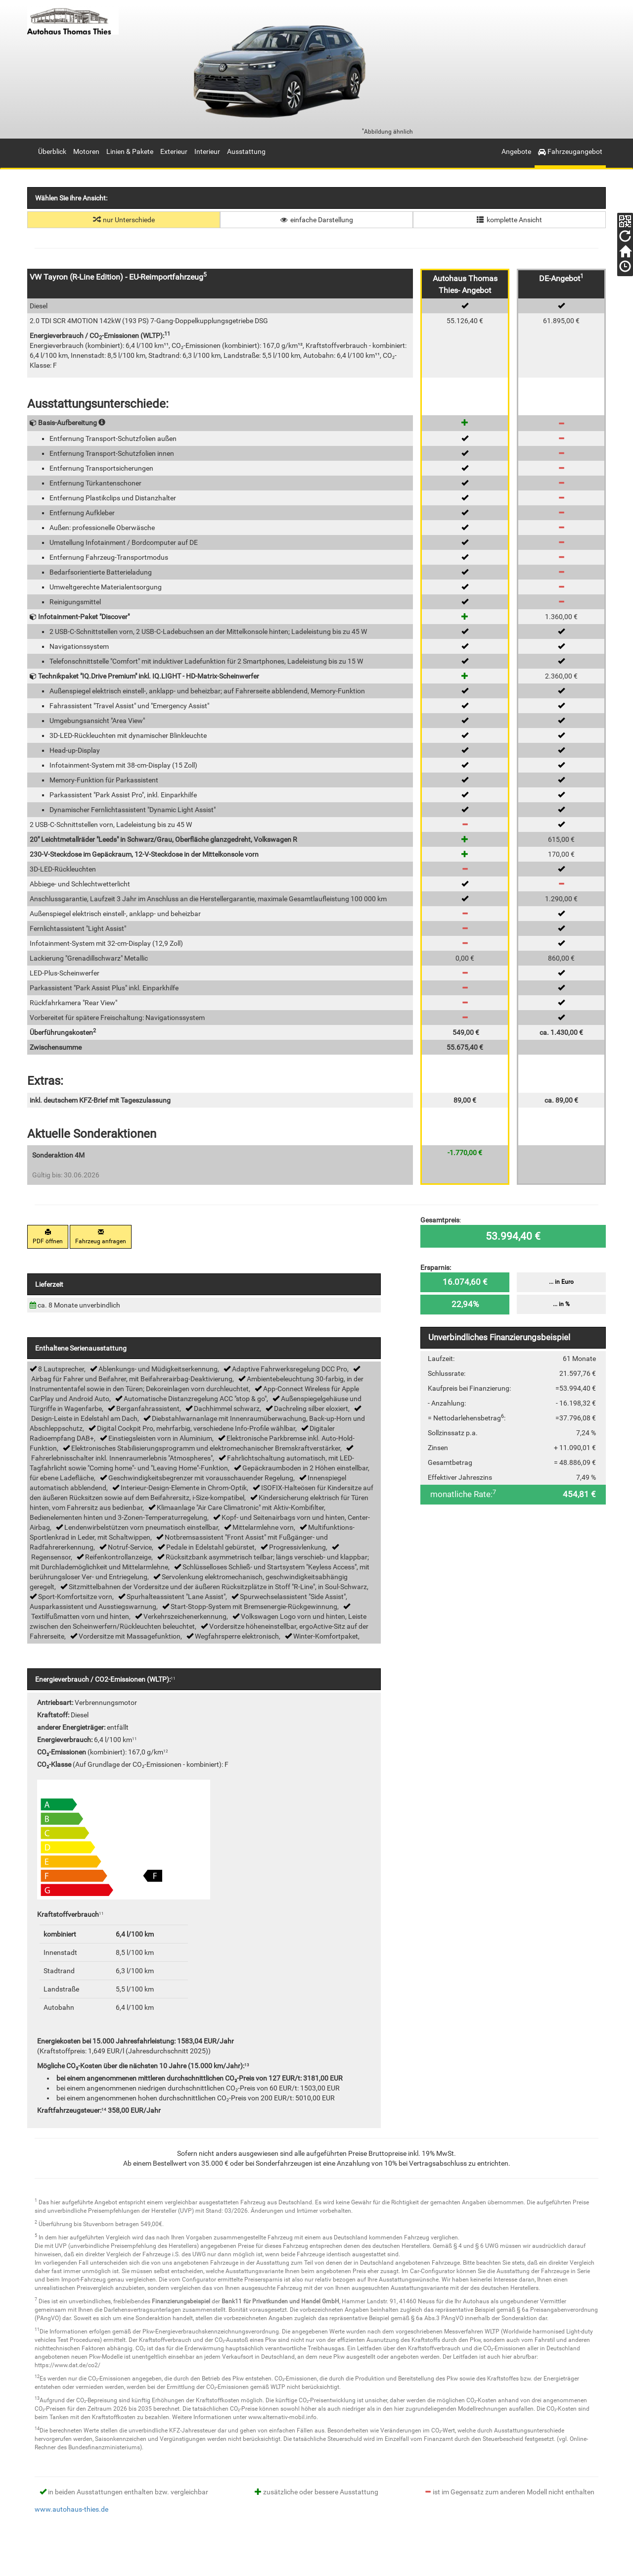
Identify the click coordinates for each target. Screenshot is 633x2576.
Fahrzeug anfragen (100, 1237)
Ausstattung (246, 151)
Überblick (52, 151)
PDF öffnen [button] (48, 1237)
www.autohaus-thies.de (71, 2509)
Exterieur (173, 151)
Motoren (86, 151)
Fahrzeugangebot (570, 151)
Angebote (516, 151)
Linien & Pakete (129, 151)
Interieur (207, 151)
